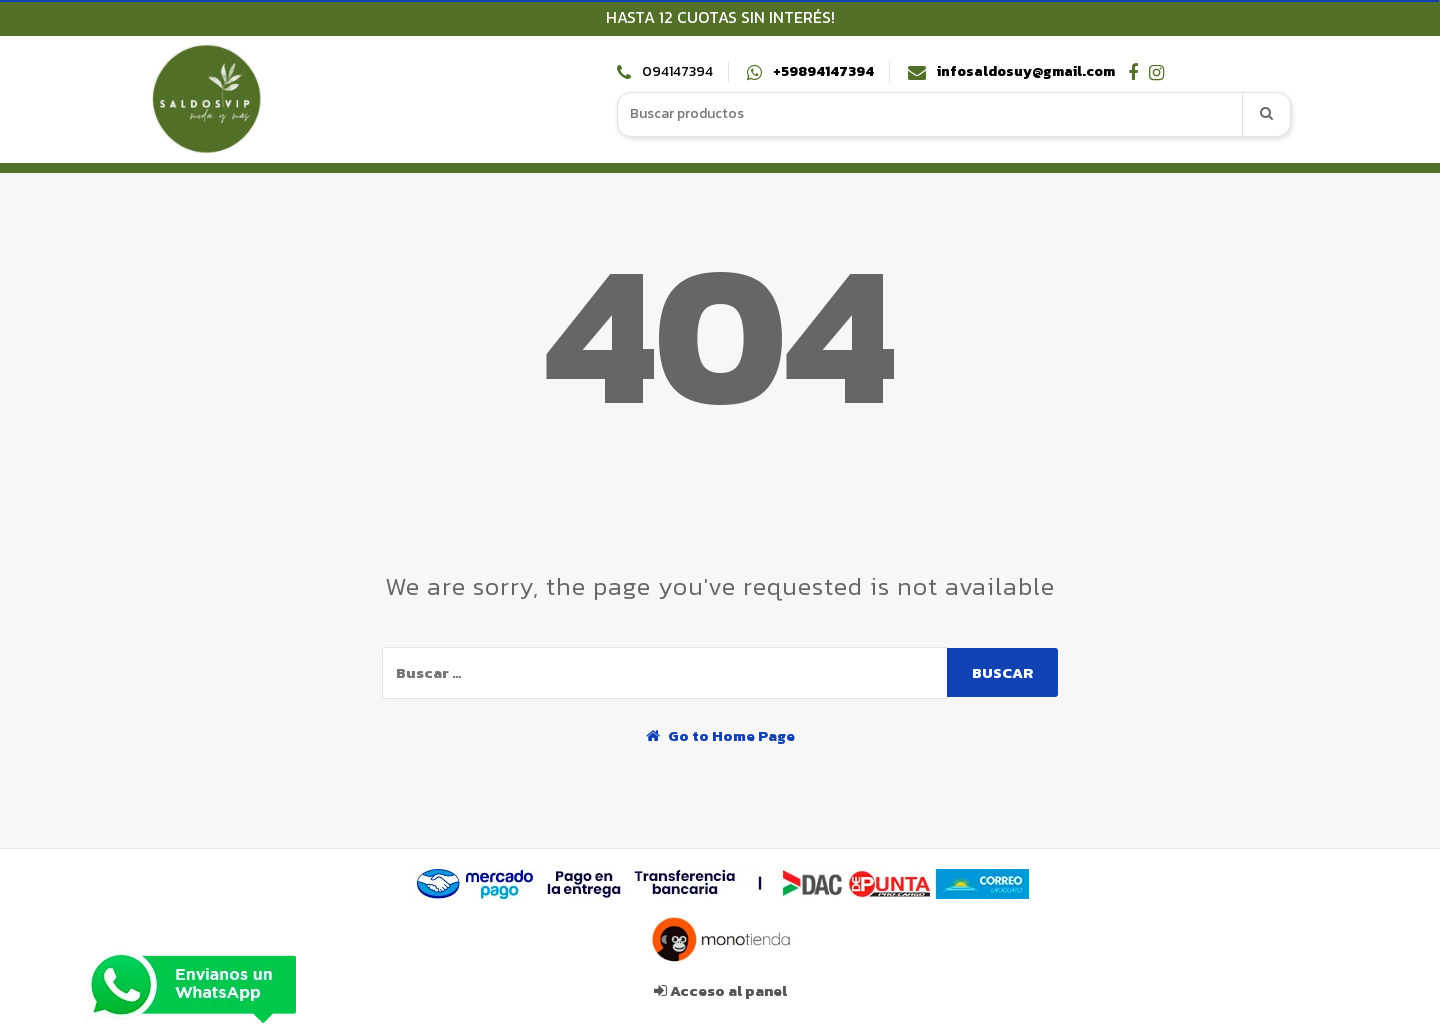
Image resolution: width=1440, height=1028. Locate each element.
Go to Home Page (720, 735)
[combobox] (930, 114)
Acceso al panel (720, 990)
